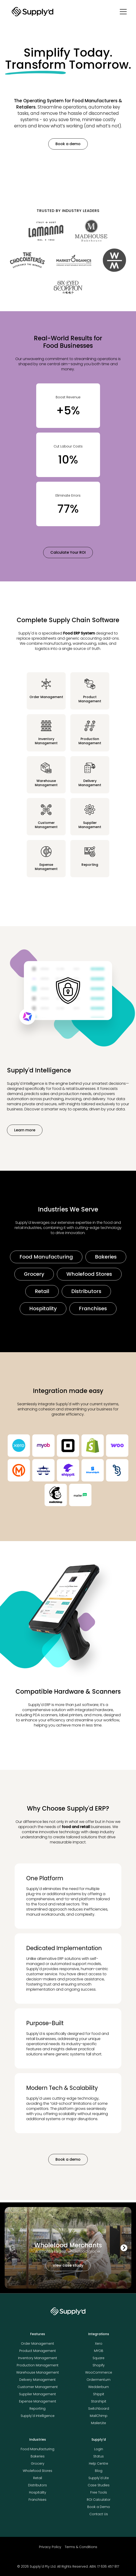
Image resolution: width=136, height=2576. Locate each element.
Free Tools (98, 2492)
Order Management (37, 2343)
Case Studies (99, 2485)
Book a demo (68, 144)
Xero (98, 2343)
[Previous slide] (12, 2248)
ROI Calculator (98, 2499)
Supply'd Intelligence (38, 2415)
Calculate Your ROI (68, 552)
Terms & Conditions (81, 2547)
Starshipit (98, 2401)
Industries (37, 2439)
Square (98, 2358)
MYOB (98, 2350)
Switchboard (98, 2408)
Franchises (93, 1308)
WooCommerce (98, 2372)
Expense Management (37, 2401)
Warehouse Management (37, 2372)
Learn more (24, 1130)
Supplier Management (37, 2394)
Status (98, 2456)
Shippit (98, 2394)
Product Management (37, 2350)
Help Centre (98, 2463)
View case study (68, 2265)
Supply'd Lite (98, 2478)
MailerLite (98, 2423)
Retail (42, 1291)
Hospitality (43, 1308)
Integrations (98, 2334)
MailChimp (98, 2415)
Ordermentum (98, 2379)
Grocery (34, 1274)
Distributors (86, 1291)
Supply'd (98, 2439)
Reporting (37, 2408)
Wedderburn (98, 2387)
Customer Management (37, 2387)
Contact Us (98, 2514)
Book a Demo (98, 2506)
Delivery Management (37, 2379)
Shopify (99, 2365)
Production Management (37, 2365)
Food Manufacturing (46, 1256)
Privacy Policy (50, 2547)
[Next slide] (124, 2248)
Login (98, 2449)
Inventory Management (37, 2358)
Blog (98, 2470)
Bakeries (106, 1256)
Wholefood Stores (89, 1274)
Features (37, 2334)
